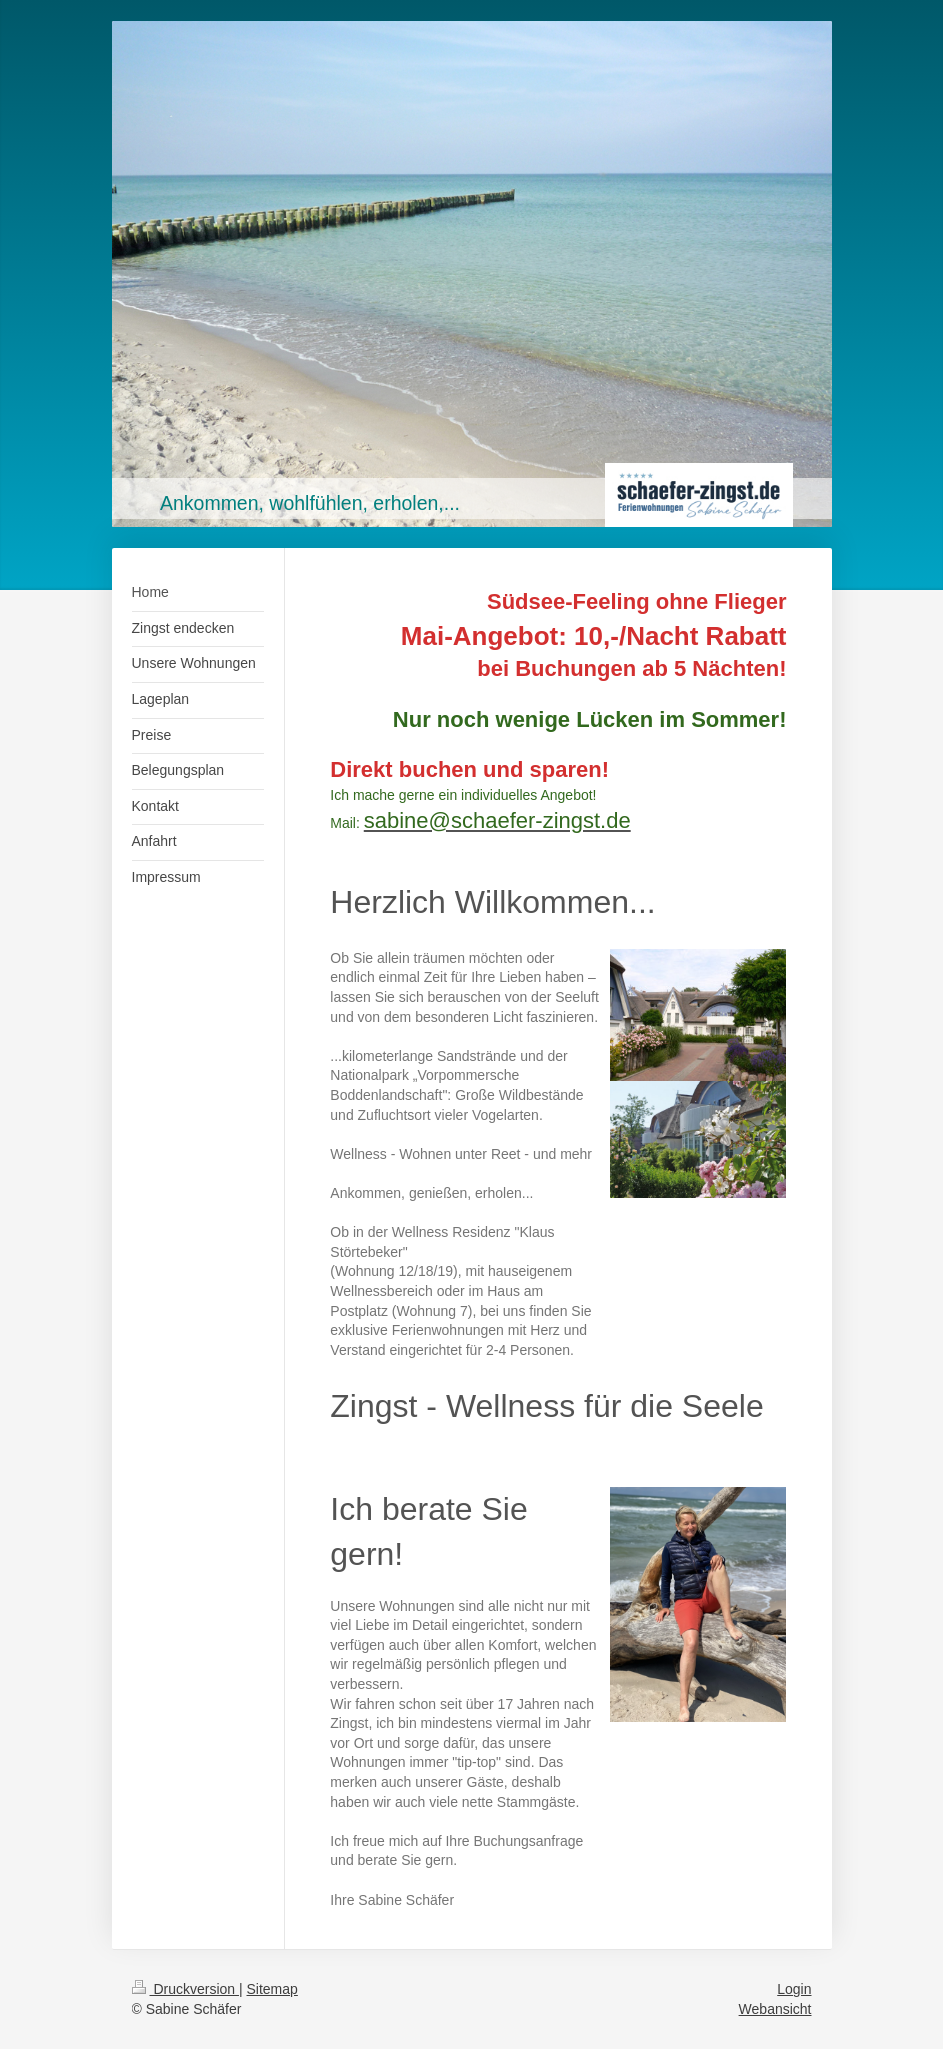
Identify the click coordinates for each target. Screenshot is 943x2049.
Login (794, 1989)
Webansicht (775, 2009)
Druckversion (185, 1989)
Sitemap (272, 1989)
